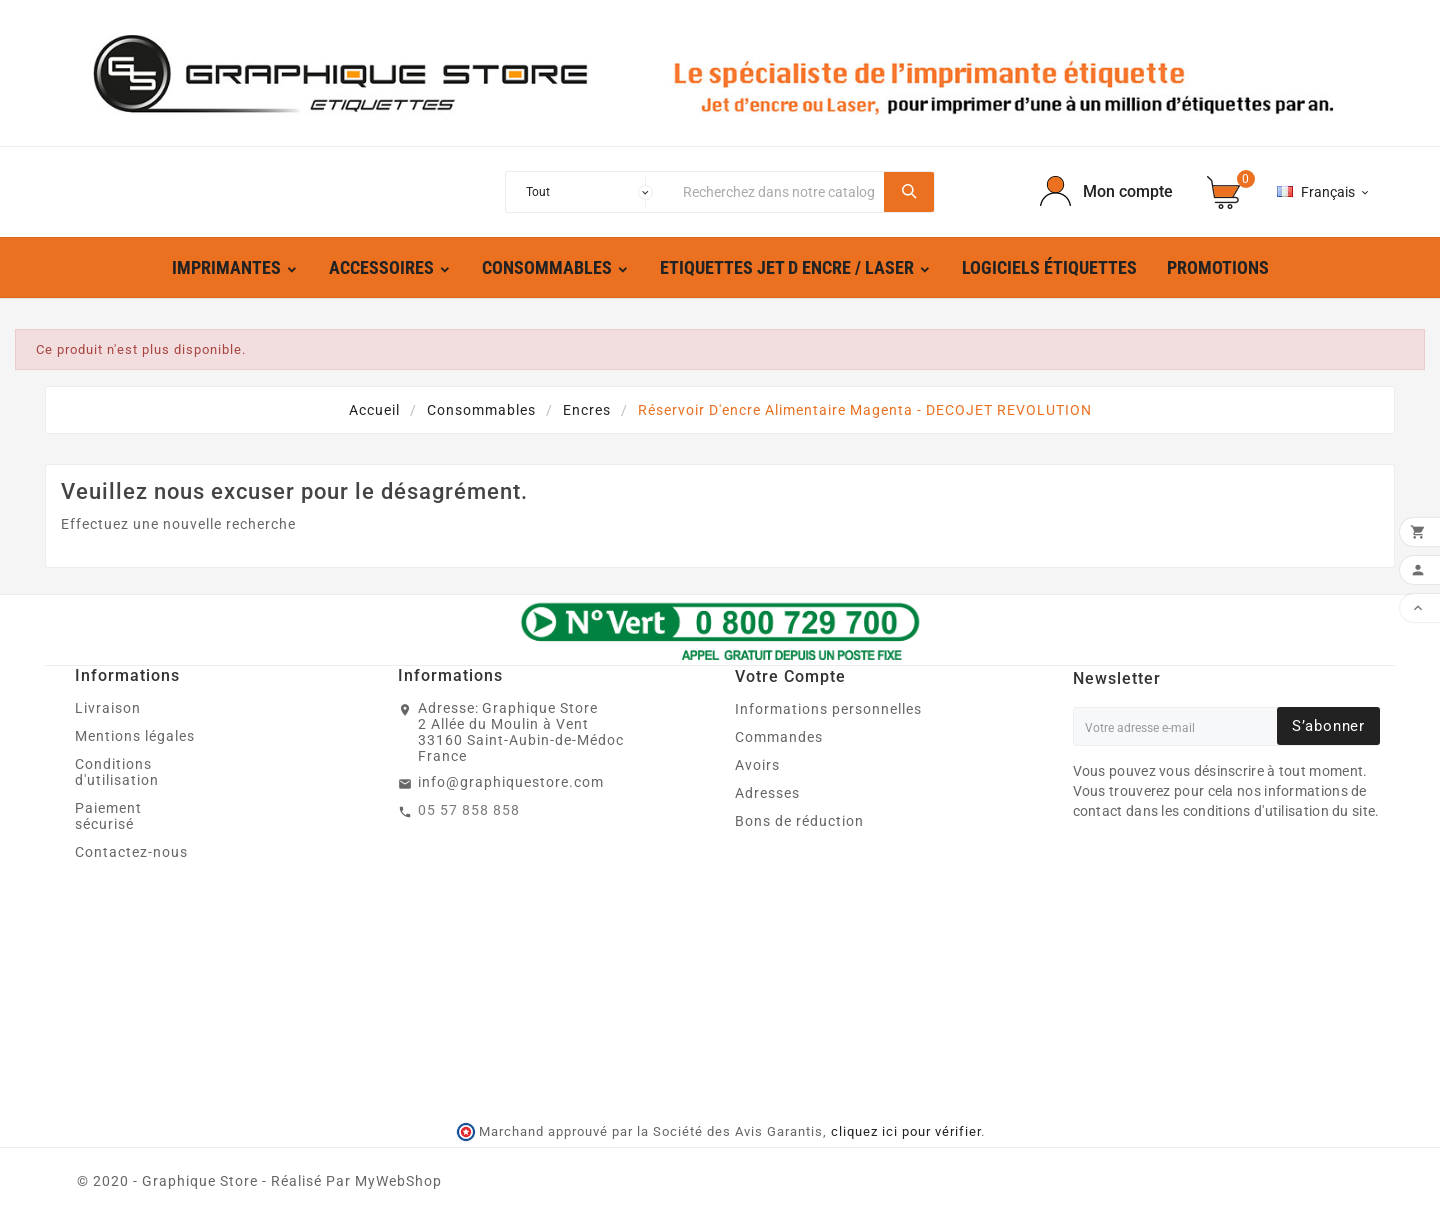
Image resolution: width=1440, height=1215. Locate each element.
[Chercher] (778, 192)
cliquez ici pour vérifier (906, 1131)
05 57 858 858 (469, 810)
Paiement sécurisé (108, 816)
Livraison (108, 708)
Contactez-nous (131, 852)
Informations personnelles (828, 709)
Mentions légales (135, 736)
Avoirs (757, 765)
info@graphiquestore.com (511, 782)
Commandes (779, 737)
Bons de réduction (799, 821)
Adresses (767, 793)
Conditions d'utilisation (117, 772)
